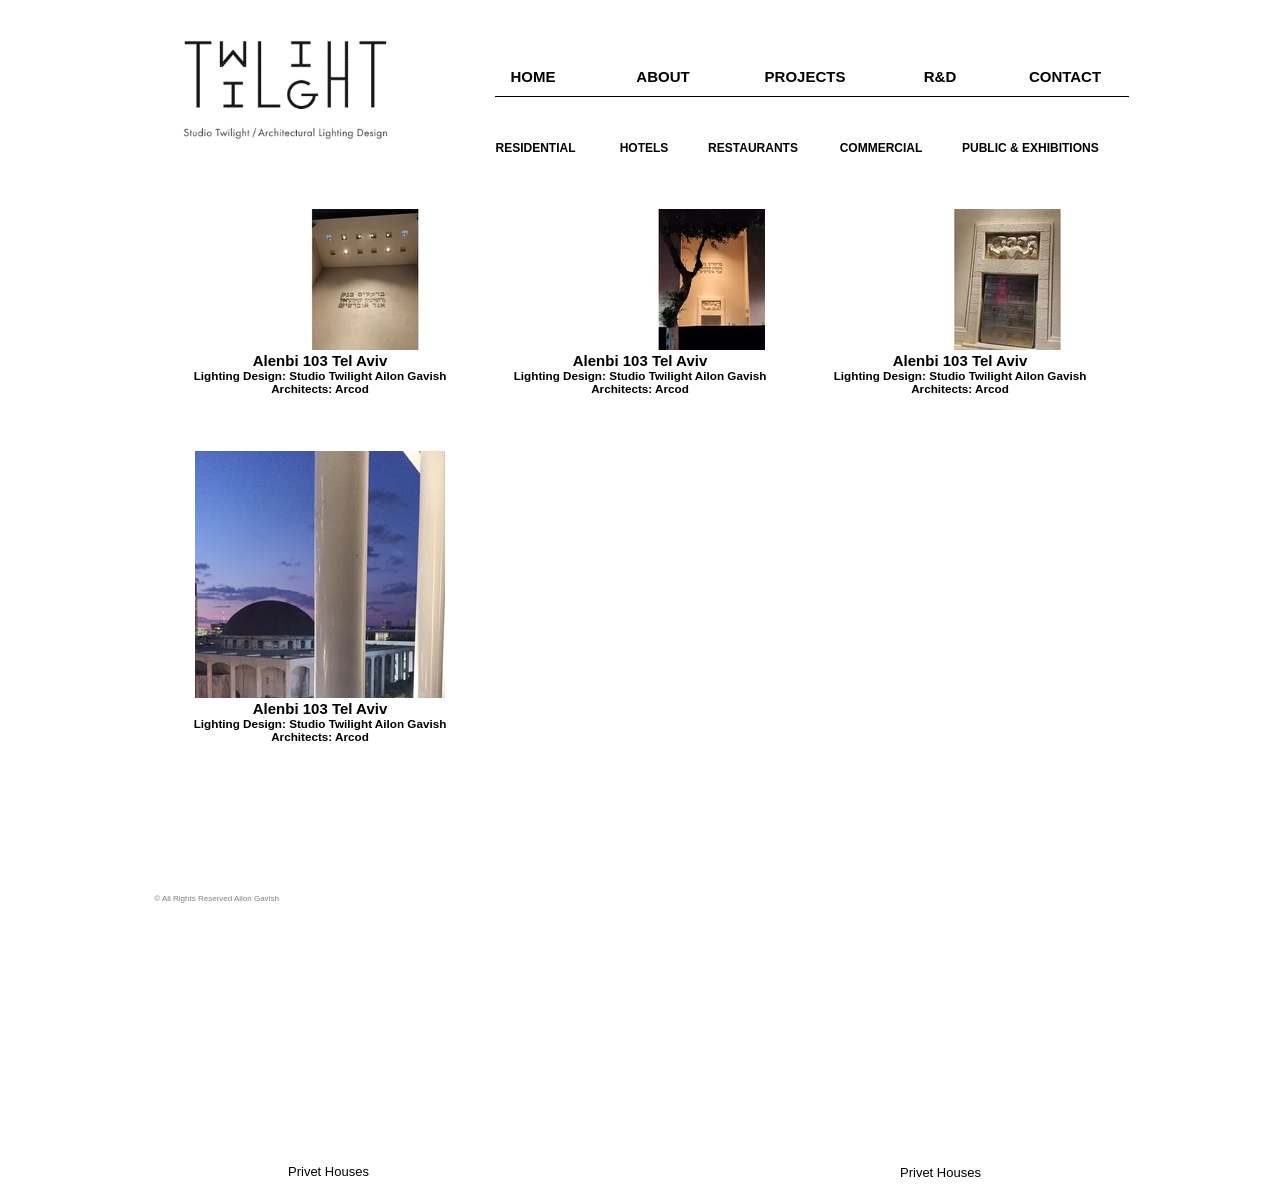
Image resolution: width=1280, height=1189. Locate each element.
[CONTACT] (1065, 76)
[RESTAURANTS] (753, 148)
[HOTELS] (644, 148)
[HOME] (533, 76)
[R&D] (940, 76)
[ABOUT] (663, 76)
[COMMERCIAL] (881, 148)
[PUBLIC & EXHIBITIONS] (1030, 148)
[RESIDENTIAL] (535, 148)
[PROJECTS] (805, 76)
